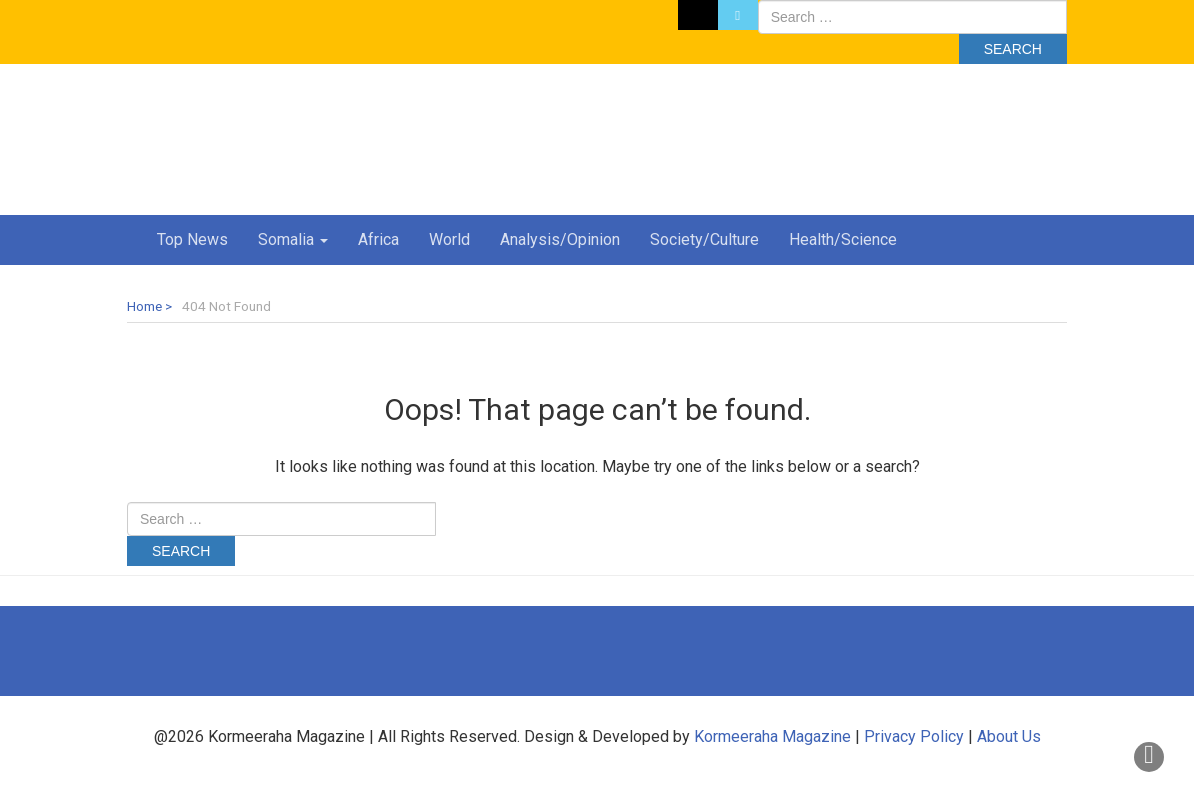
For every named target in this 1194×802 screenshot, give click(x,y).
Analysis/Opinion (560, 239)
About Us (1009, 736)
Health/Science (843, 239)
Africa (378, 239)
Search (1013, 49)
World (449, 239)
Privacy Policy (914, 736)
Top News (192, 239)
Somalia (293, 239)
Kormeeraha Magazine (772, 736)
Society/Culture (704, 239)
